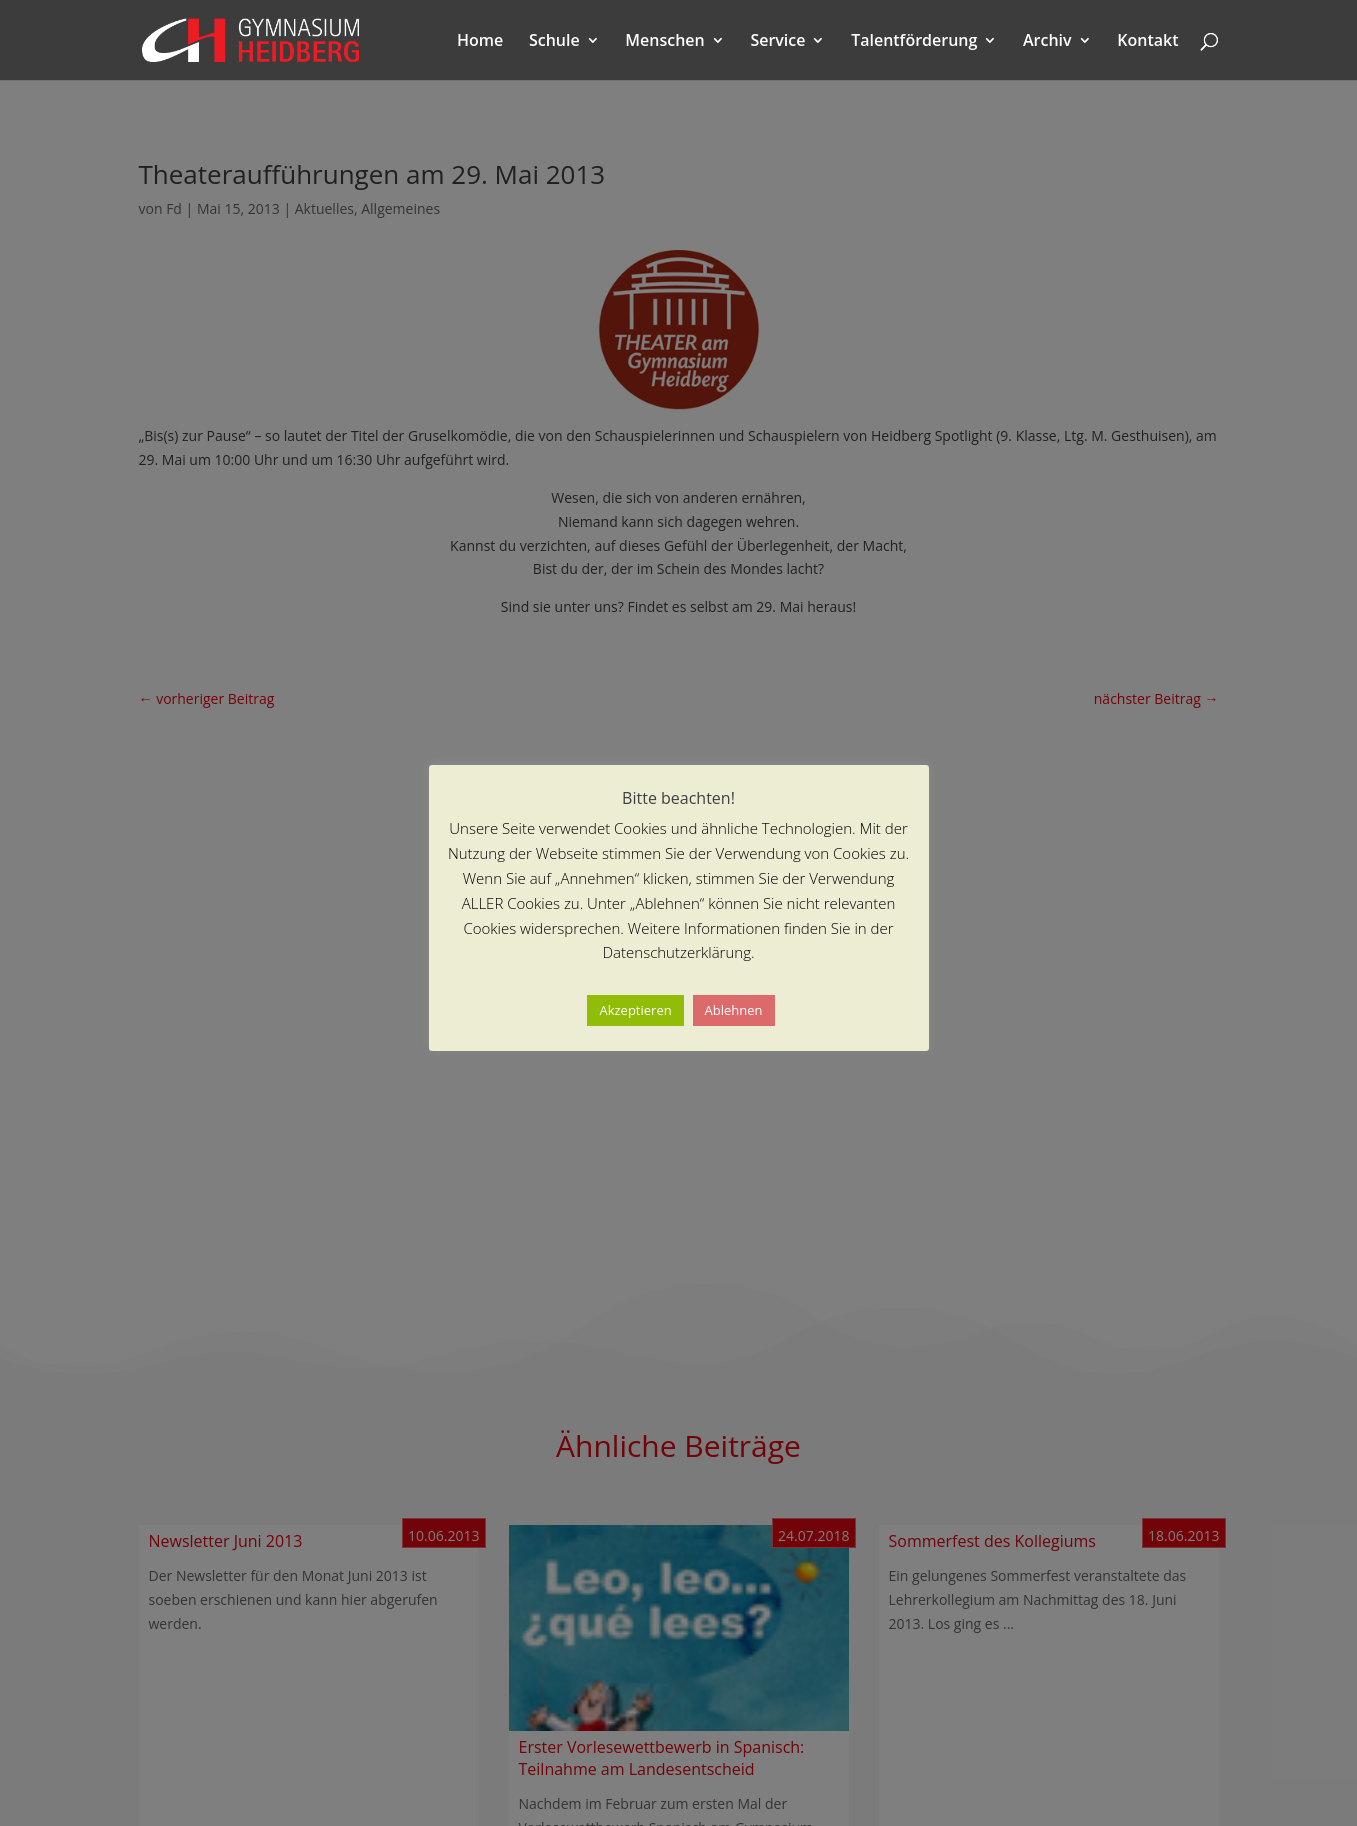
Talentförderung (914, 42)
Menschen (664, 42)
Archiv (1047, 42)
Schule (554, 42)
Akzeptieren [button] (635, 1010)
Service (777, 42)
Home (480, 42)
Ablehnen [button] (734, 1010)
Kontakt (1147, 42)
